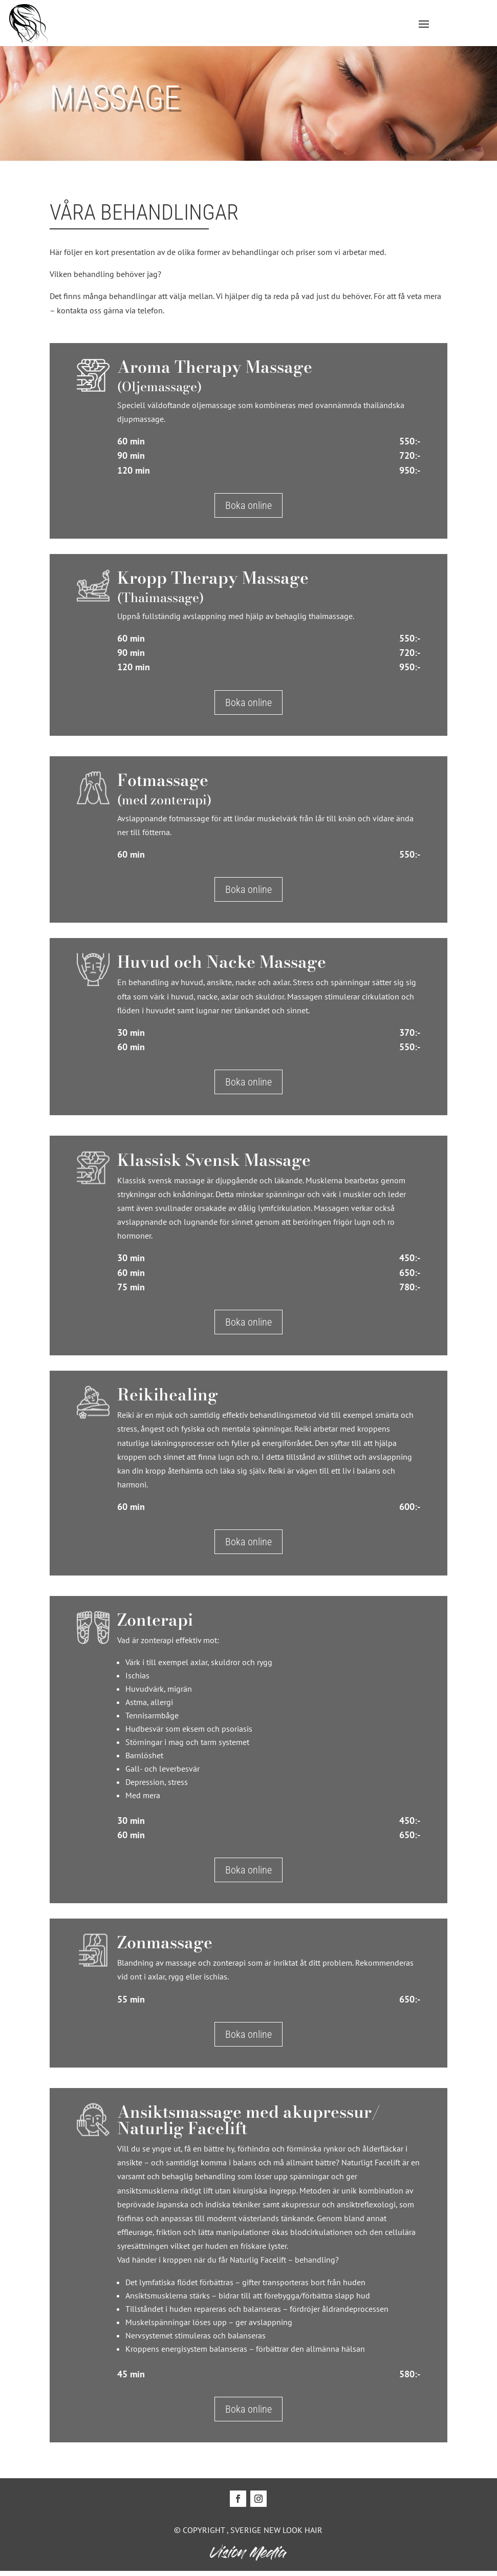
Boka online (246, 510)
